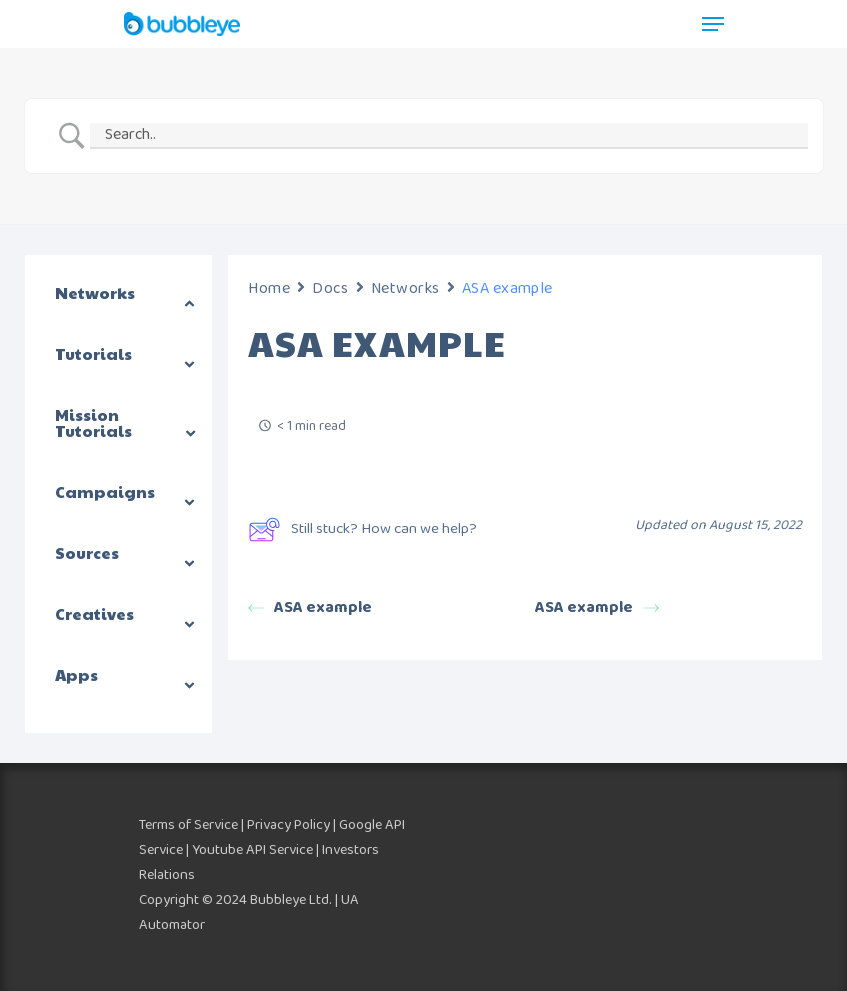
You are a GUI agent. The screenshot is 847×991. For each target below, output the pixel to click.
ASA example (310, 608)
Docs (330, 288)
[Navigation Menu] (713, 24)
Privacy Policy (288, 825)
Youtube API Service (252, 850)
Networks (405, 288)
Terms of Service (188, 825)
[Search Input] (449, 136)
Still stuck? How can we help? (362, 529)
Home (269, 288)
